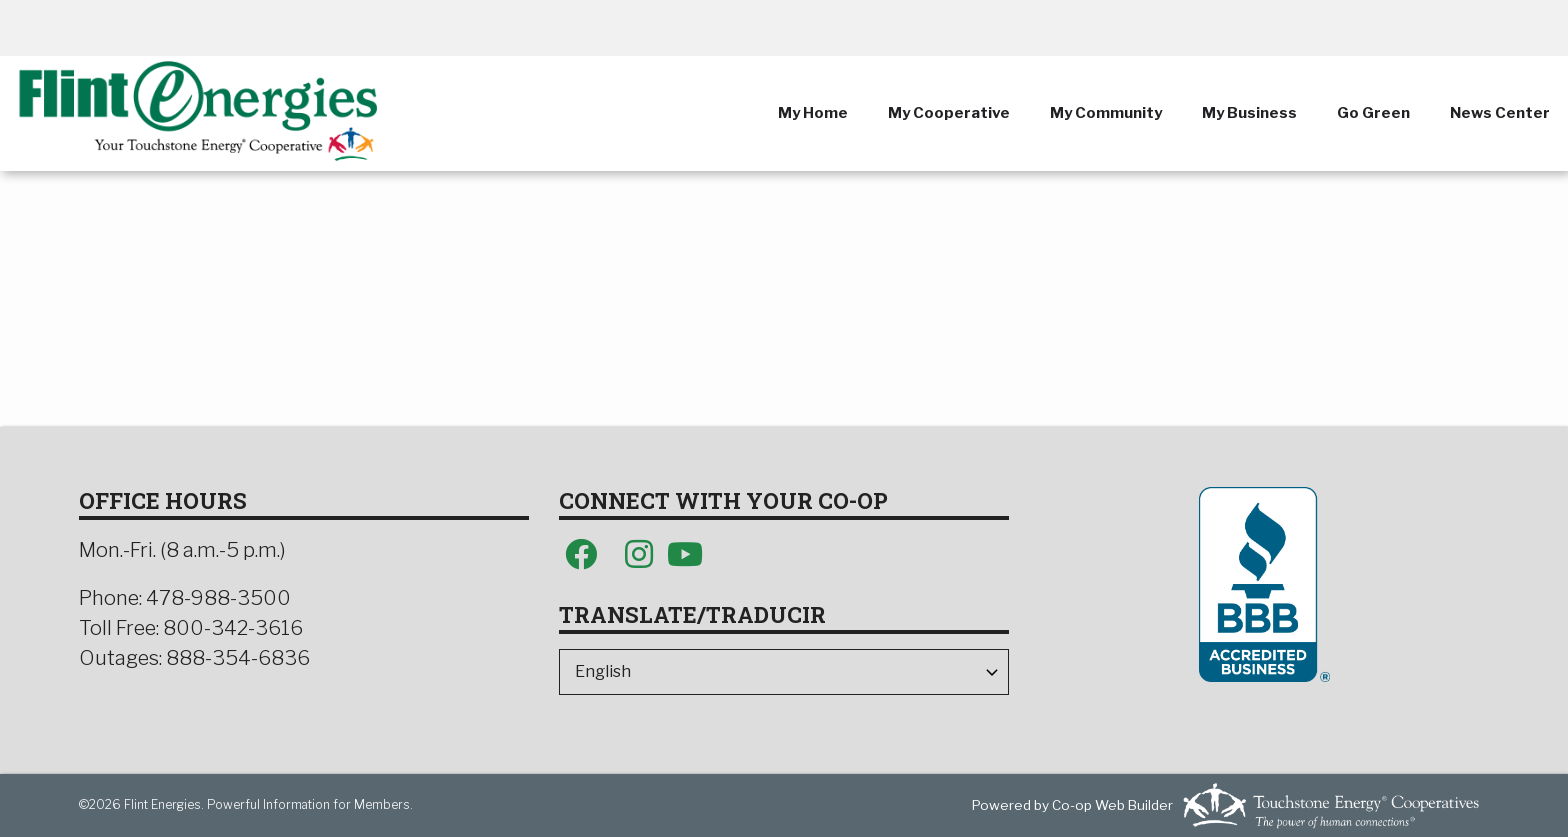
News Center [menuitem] (1500, 113)
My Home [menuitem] (813, 113)
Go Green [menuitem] (1373, 113)
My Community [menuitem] (1106, 113)
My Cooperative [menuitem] (949, 113)
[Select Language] (784, 672)
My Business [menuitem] (1249, 113)
